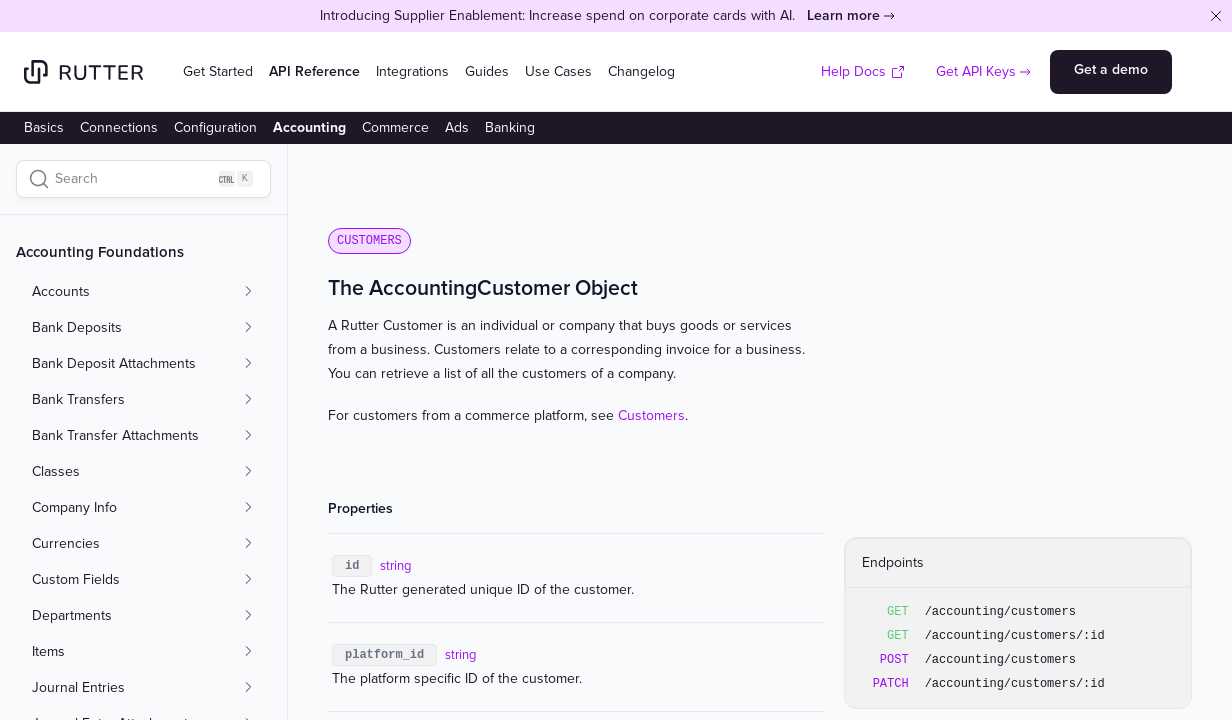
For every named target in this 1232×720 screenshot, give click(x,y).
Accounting (309, 127)
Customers (651, 415)
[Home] (83, 72)
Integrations (412, 71)
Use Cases (558, 71)
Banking (510, 127)
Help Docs (863, 71)
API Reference (314, 71)
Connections (119, 127)
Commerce (395, 127)
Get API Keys (976, 71)
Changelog (641, 71)
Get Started (218, 71)
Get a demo (1111, 69)
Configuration (215, 127)
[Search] (143, 179)
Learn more (843, 15)
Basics (44, 127)
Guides (487, 71)
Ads (457, 127)
